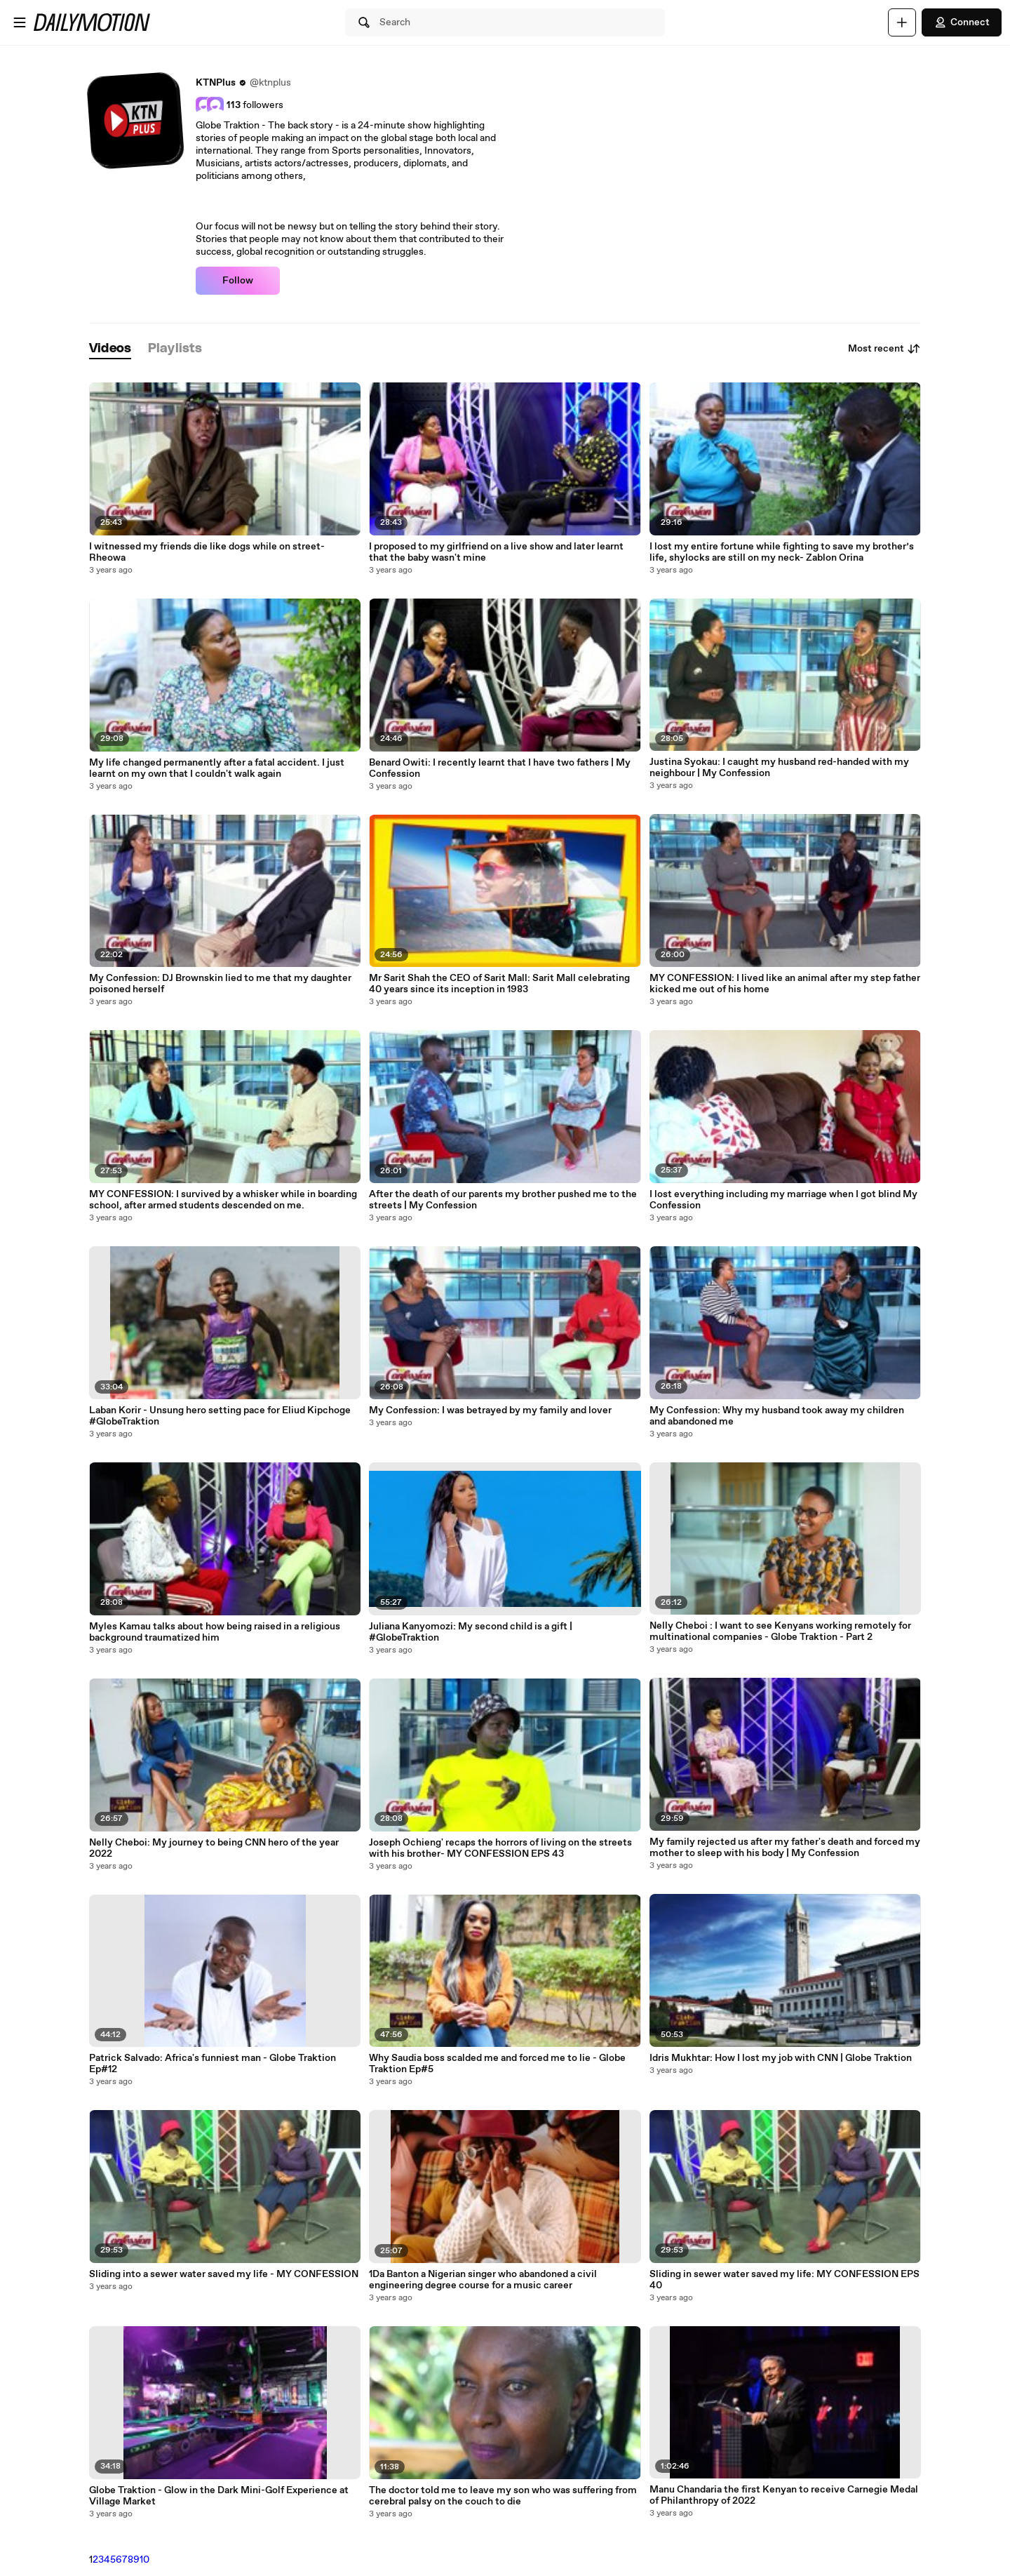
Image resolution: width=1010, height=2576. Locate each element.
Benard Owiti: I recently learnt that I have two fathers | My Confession (500, 768)
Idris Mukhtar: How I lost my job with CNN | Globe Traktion (780, 2058)
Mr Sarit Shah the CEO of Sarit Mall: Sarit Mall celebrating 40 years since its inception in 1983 (499, 984)
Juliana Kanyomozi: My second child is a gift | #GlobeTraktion (470, 1632)
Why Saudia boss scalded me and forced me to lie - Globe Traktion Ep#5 (497, 2064)
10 (144, 2560)
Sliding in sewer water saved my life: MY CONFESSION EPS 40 (784, 2280)
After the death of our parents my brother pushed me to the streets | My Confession (503, 1200)
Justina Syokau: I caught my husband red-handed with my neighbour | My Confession (779, 767)
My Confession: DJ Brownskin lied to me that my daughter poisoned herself (220, 984)
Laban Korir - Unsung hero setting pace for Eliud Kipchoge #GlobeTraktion (220, 1416)
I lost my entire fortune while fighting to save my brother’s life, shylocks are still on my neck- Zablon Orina (781, 552)
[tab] (110, 349)
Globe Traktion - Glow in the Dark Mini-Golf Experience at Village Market (219, 2496)
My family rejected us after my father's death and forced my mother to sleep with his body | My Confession (784, 1847)
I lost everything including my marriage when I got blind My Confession (783, 1200)
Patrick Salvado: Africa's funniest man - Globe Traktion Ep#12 (212, 2064)
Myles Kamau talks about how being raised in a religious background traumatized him (214, 1632)
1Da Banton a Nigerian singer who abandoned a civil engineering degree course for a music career (483, 2280)
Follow (237, 280)
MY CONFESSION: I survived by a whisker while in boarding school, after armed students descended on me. (223, 1200)
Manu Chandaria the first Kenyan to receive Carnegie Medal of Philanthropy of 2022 (783, 2495)
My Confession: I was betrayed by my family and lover (490, 1410)
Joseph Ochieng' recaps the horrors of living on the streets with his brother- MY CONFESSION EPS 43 (500, 1848)
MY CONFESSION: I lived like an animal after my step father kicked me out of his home (784, 984)
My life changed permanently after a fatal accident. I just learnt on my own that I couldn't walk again (216, 768)
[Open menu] (19, 22)
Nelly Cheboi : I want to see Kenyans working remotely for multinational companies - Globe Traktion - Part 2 (780, 1631)
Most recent (884, 349)
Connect (962, 22)
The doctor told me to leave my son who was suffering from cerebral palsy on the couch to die (503, 2496)
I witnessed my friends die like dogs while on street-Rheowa (207, 552)
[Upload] (902, 22)
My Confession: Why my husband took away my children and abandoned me (776, 1416)
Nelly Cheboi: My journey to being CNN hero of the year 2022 (214, 1848)
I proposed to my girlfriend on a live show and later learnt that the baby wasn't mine (496, 552)
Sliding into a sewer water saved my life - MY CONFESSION (223, 2274)
